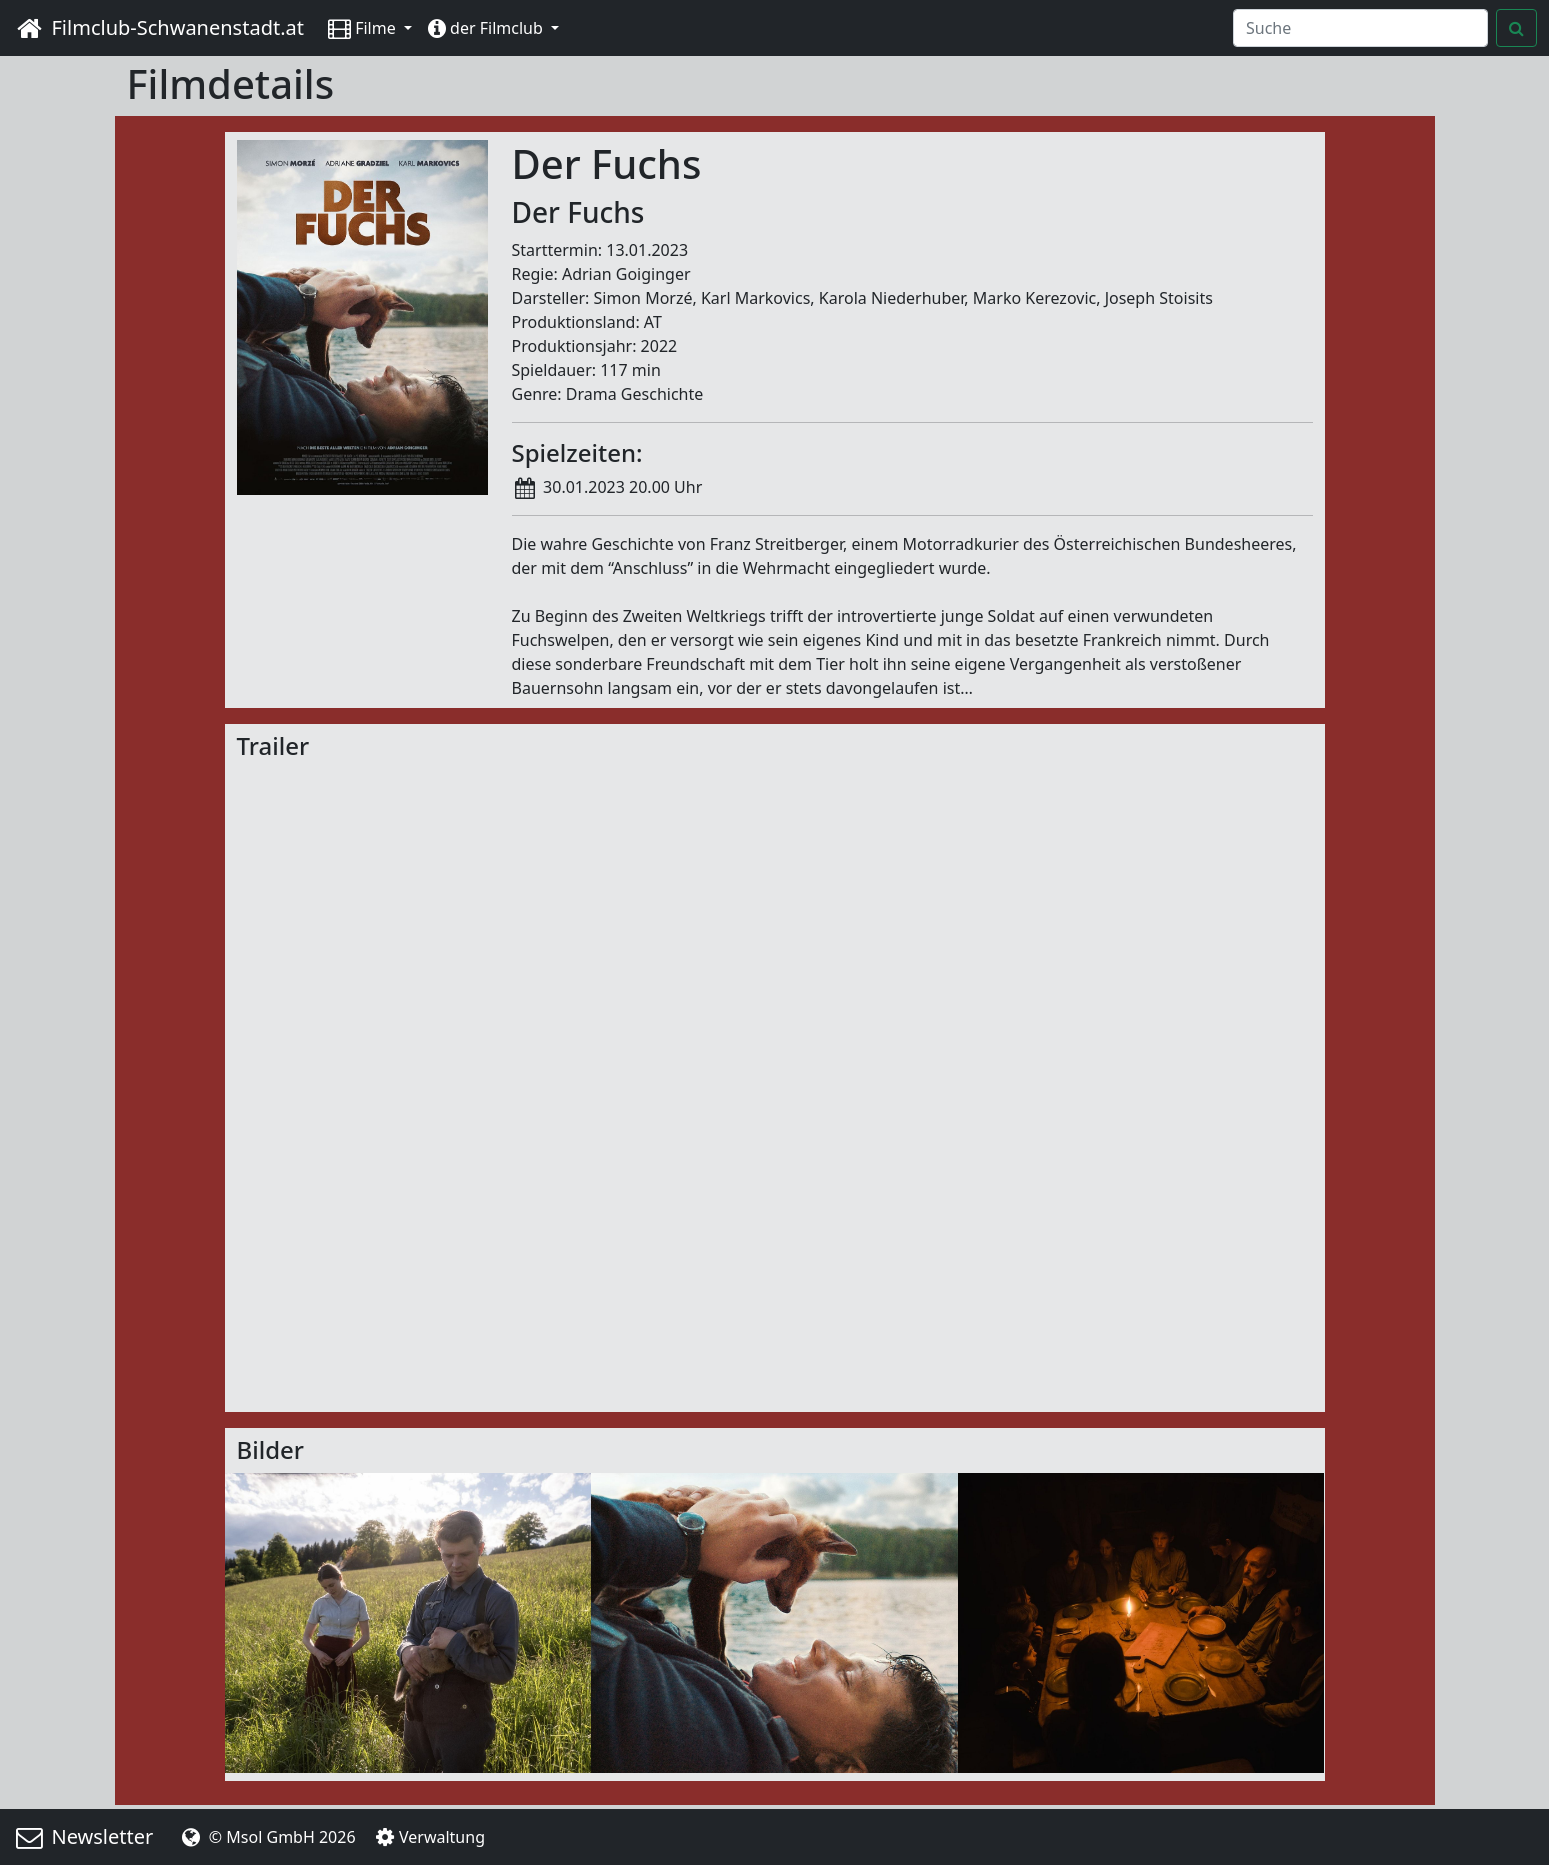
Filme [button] (364, 28)
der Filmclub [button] (487, 28)
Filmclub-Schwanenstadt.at (158, 27)
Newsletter (82, 1836)
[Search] (1360, 28)
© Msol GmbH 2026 (266, 1837)
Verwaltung (428, 1837)
